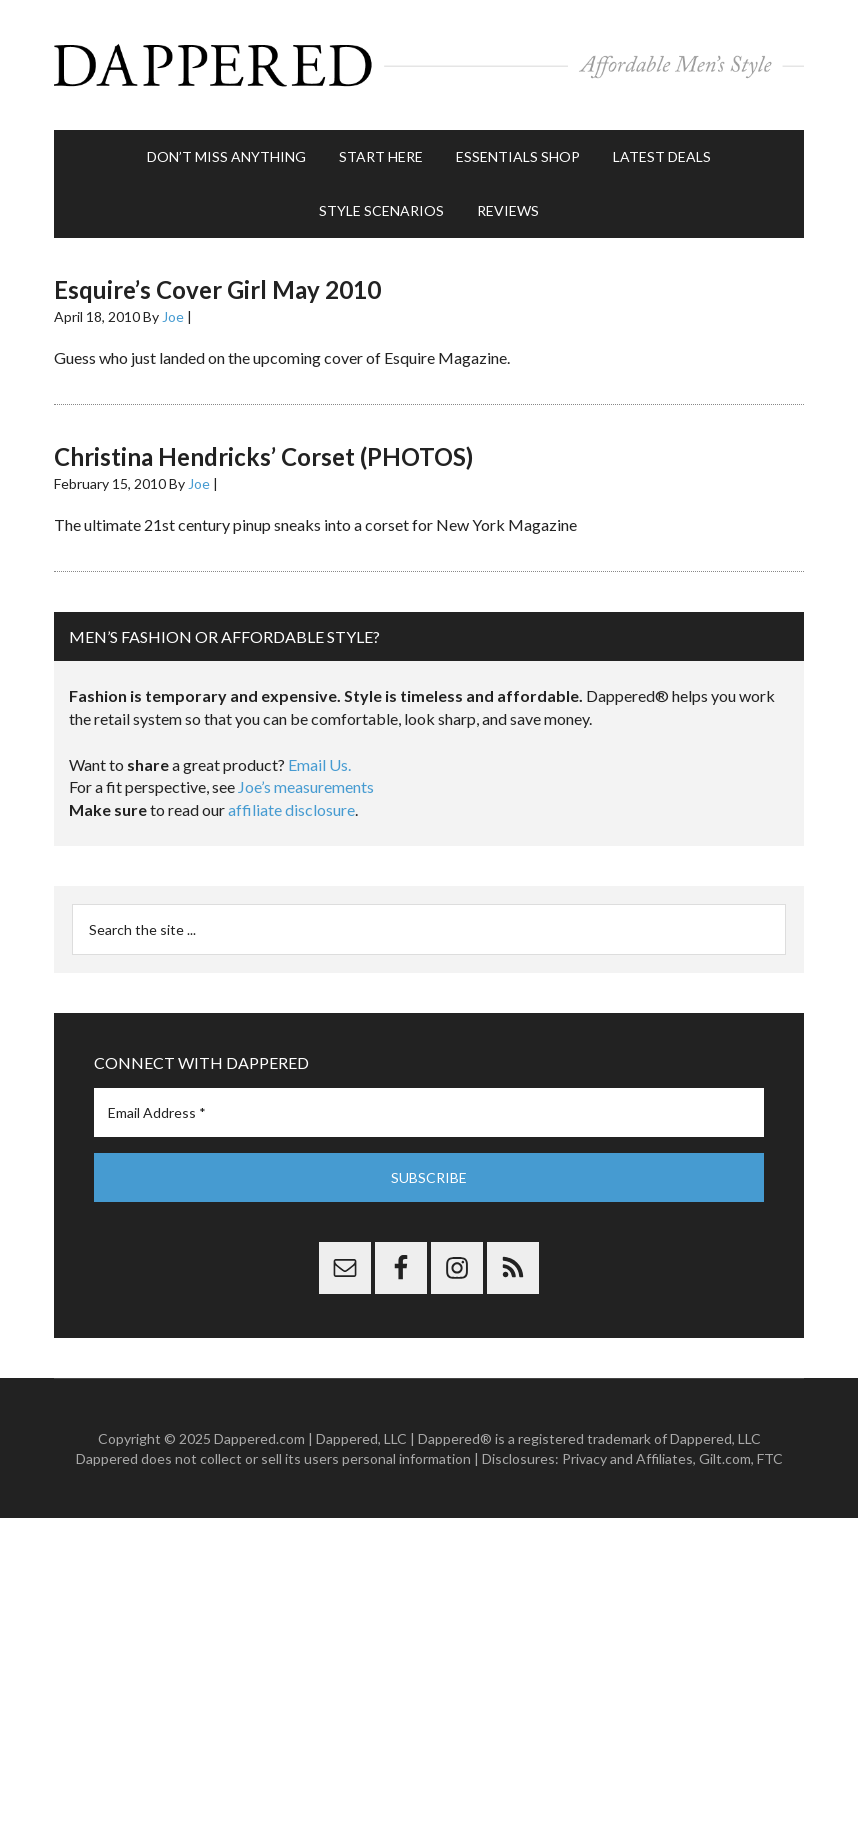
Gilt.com (725, 1458)
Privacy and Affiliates (627, 1458)
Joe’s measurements (306, 786)
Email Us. (319, 764)
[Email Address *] (429, 1112)
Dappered (429, 65)
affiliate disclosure (291, 809)
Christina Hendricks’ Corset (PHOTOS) (263, 456)
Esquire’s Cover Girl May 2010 (217, 289)
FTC (770, 1458)
